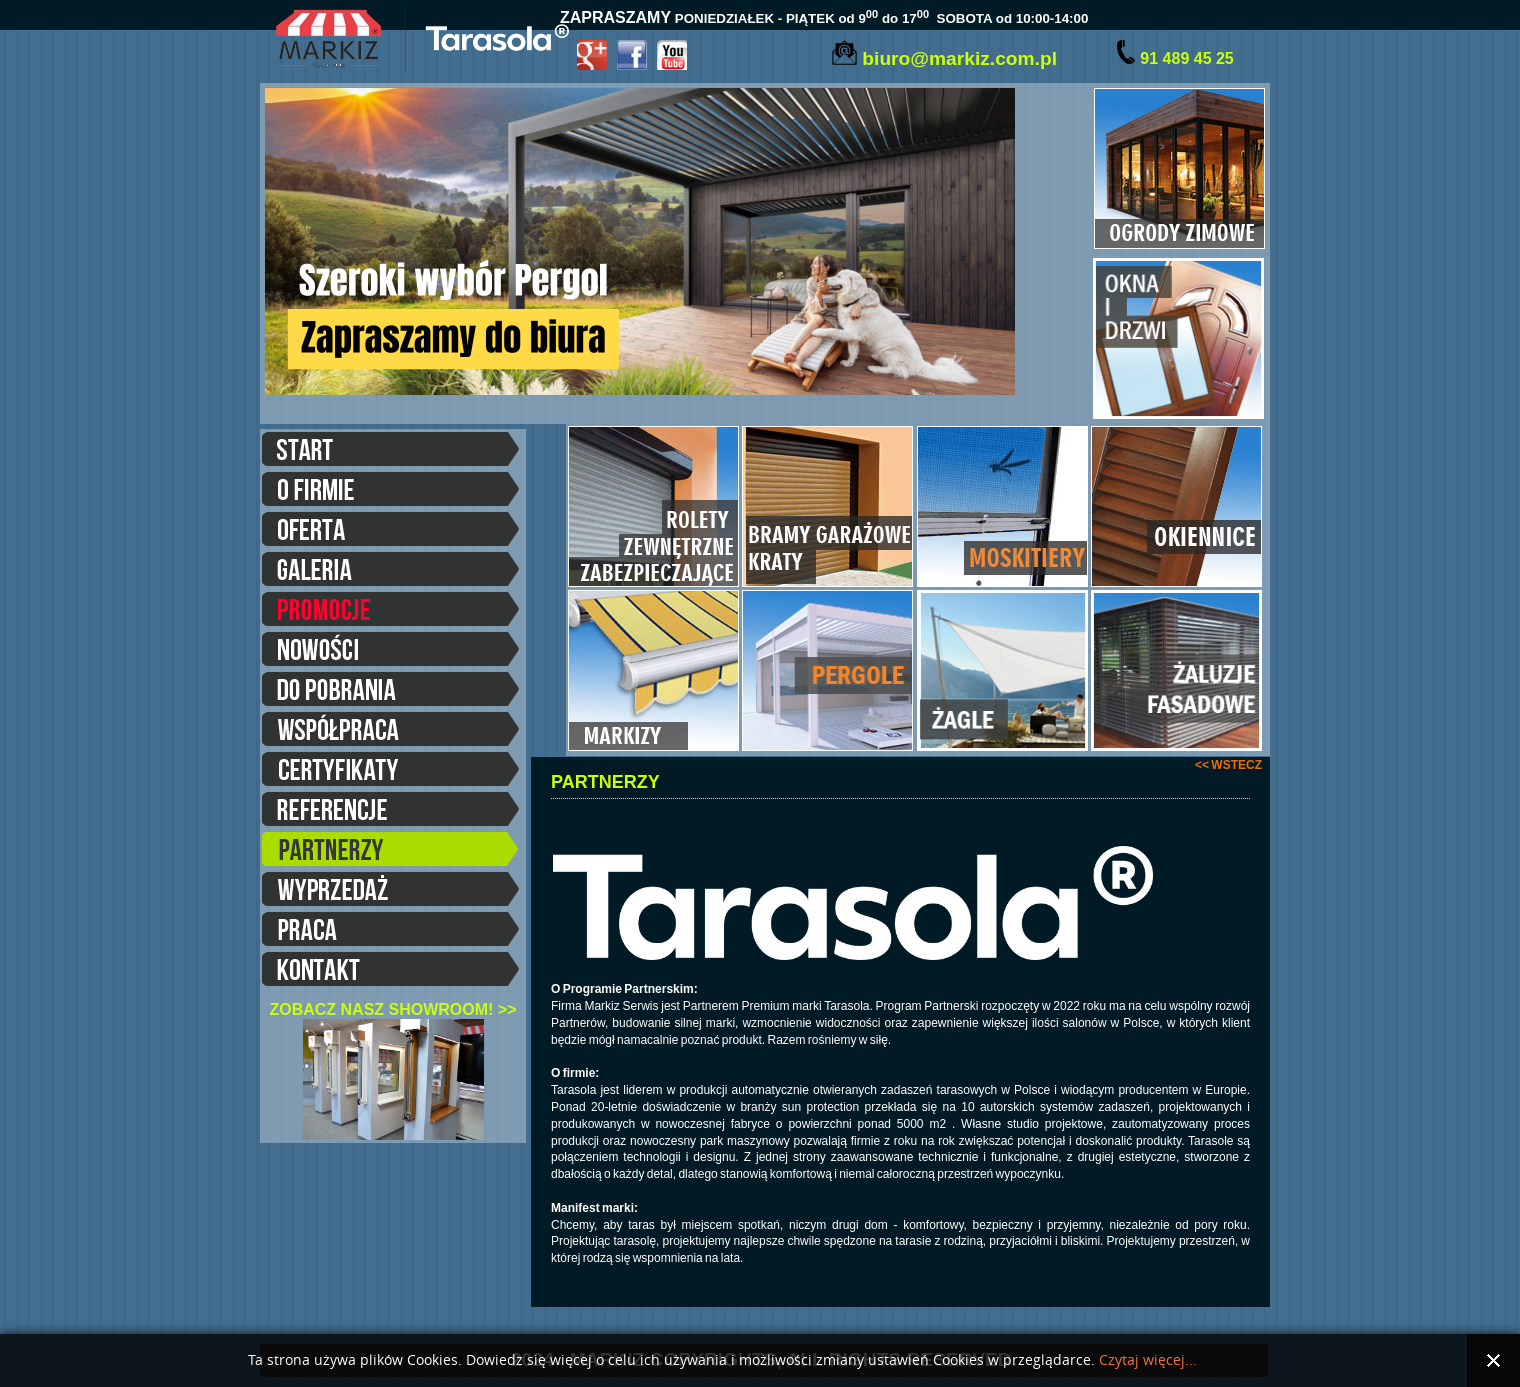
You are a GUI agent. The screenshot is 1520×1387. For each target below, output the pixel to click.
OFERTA (390, 532)
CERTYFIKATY (390, 772)
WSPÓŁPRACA (390, 732)
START (390, 452)
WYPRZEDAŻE (390, 892)
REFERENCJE (390, 812)
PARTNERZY (390, 852)
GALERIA (390, 572)
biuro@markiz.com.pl (959, 58)
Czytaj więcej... (1148, 1360)
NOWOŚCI (390, 652)
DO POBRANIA (390, 692)
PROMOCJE (390, 612)
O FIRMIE (390, 492)
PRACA (390, 932)
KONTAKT (390, 972)
